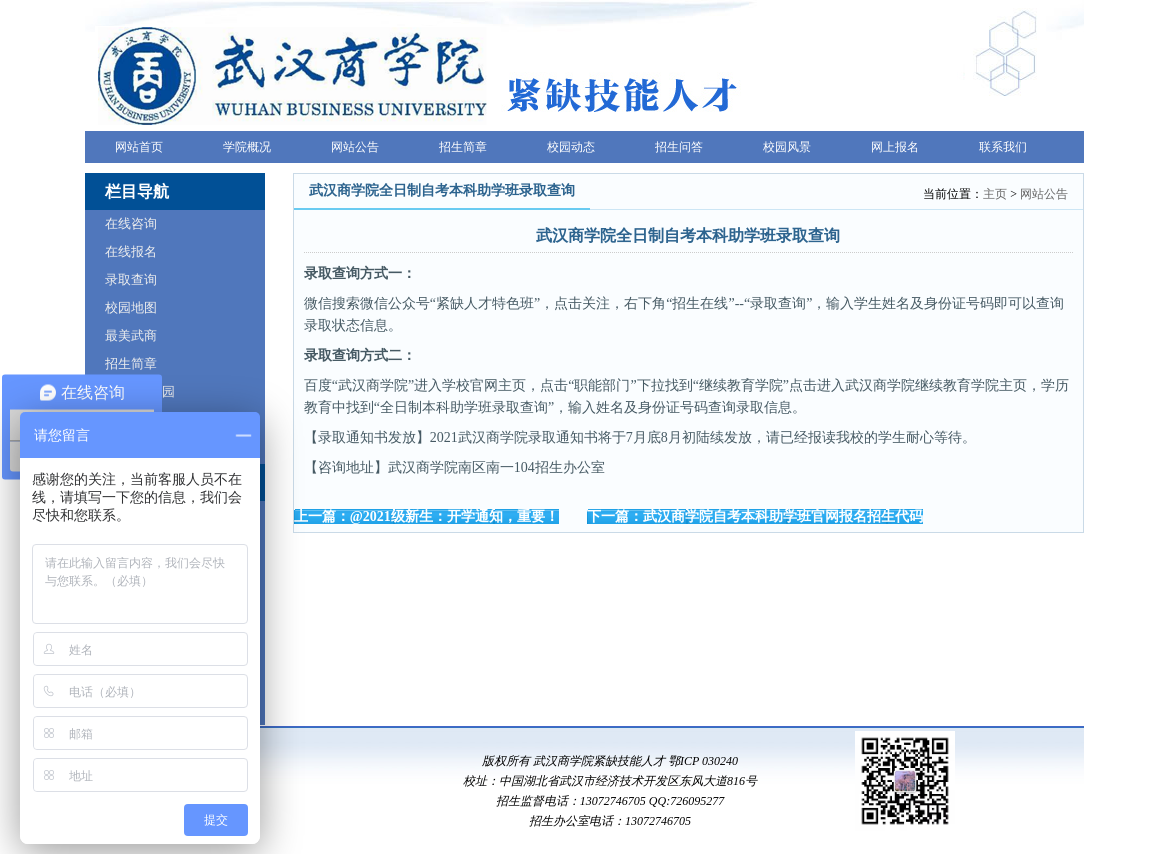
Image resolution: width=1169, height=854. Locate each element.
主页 (995, 194)
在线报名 (131, 251)
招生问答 (679, 147)
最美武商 (131, 335)
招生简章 (463, 147)
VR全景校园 (140, 391)
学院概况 (247, 147)
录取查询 (131, 279)
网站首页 (139, 147)
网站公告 (355, 147)
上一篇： (426, 516)
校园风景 (787, 147)
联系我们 (1003, 147)
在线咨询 (131, 223)
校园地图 (131, 307)
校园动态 (571, 147)
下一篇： (755, 516)
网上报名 (895, 147)
